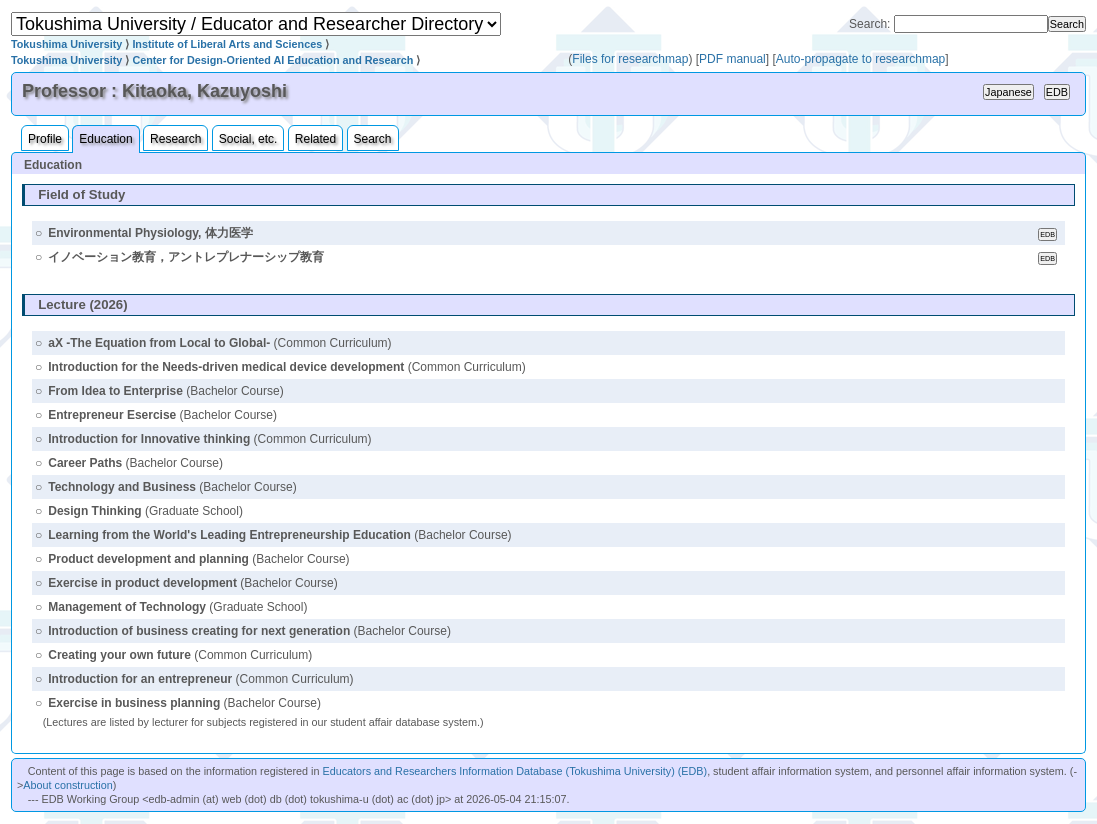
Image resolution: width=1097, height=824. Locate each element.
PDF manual (732, 59)
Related (315, 139)
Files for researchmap (630, 59)
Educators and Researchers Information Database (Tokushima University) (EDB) (514, 771)
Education (105, 139)
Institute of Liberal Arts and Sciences (227, 44)
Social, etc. (248, 139)
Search (373, 139)
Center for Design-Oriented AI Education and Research (272, 60)
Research (175, 139)
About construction (67, 785)
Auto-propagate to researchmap (860, 59)
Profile (45, 139)
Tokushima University (66, 44)
